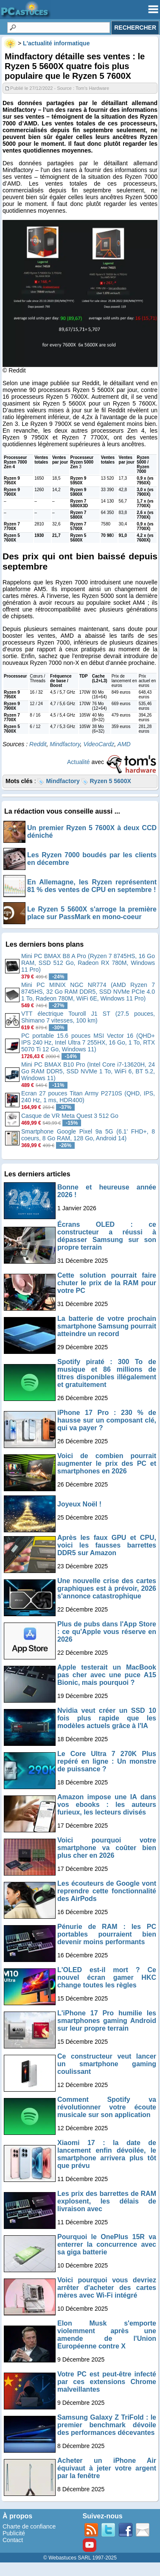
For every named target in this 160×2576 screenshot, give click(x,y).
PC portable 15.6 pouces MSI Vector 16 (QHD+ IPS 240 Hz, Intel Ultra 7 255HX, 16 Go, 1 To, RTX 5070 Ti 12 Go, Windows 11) (88, 1042)
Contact (13, 2540)
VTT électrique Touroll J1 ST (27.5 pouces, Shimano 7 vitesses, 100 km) (88, 1017)
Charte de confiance (29, 2526)
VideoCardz (98, 744)
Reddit (37, 744)
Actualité (78, 762)
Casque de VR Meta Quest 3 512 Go (69, 1115)
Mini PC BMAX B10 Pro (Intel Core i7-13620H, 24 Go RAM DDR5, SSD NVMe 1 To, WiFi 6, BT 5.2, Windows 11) (88, 1071)
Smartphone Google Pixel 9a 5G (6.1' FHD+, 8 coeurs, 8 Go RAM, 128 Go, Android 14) (88, 1135)
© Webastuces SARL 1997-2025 (80, 2558)
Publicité (14, 2533)
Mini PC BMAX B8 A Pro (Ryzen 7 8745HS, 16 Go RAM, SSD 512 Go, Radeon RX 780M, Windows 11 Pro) (88, 963)
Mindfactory (65, 744)
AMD (124, 744)
